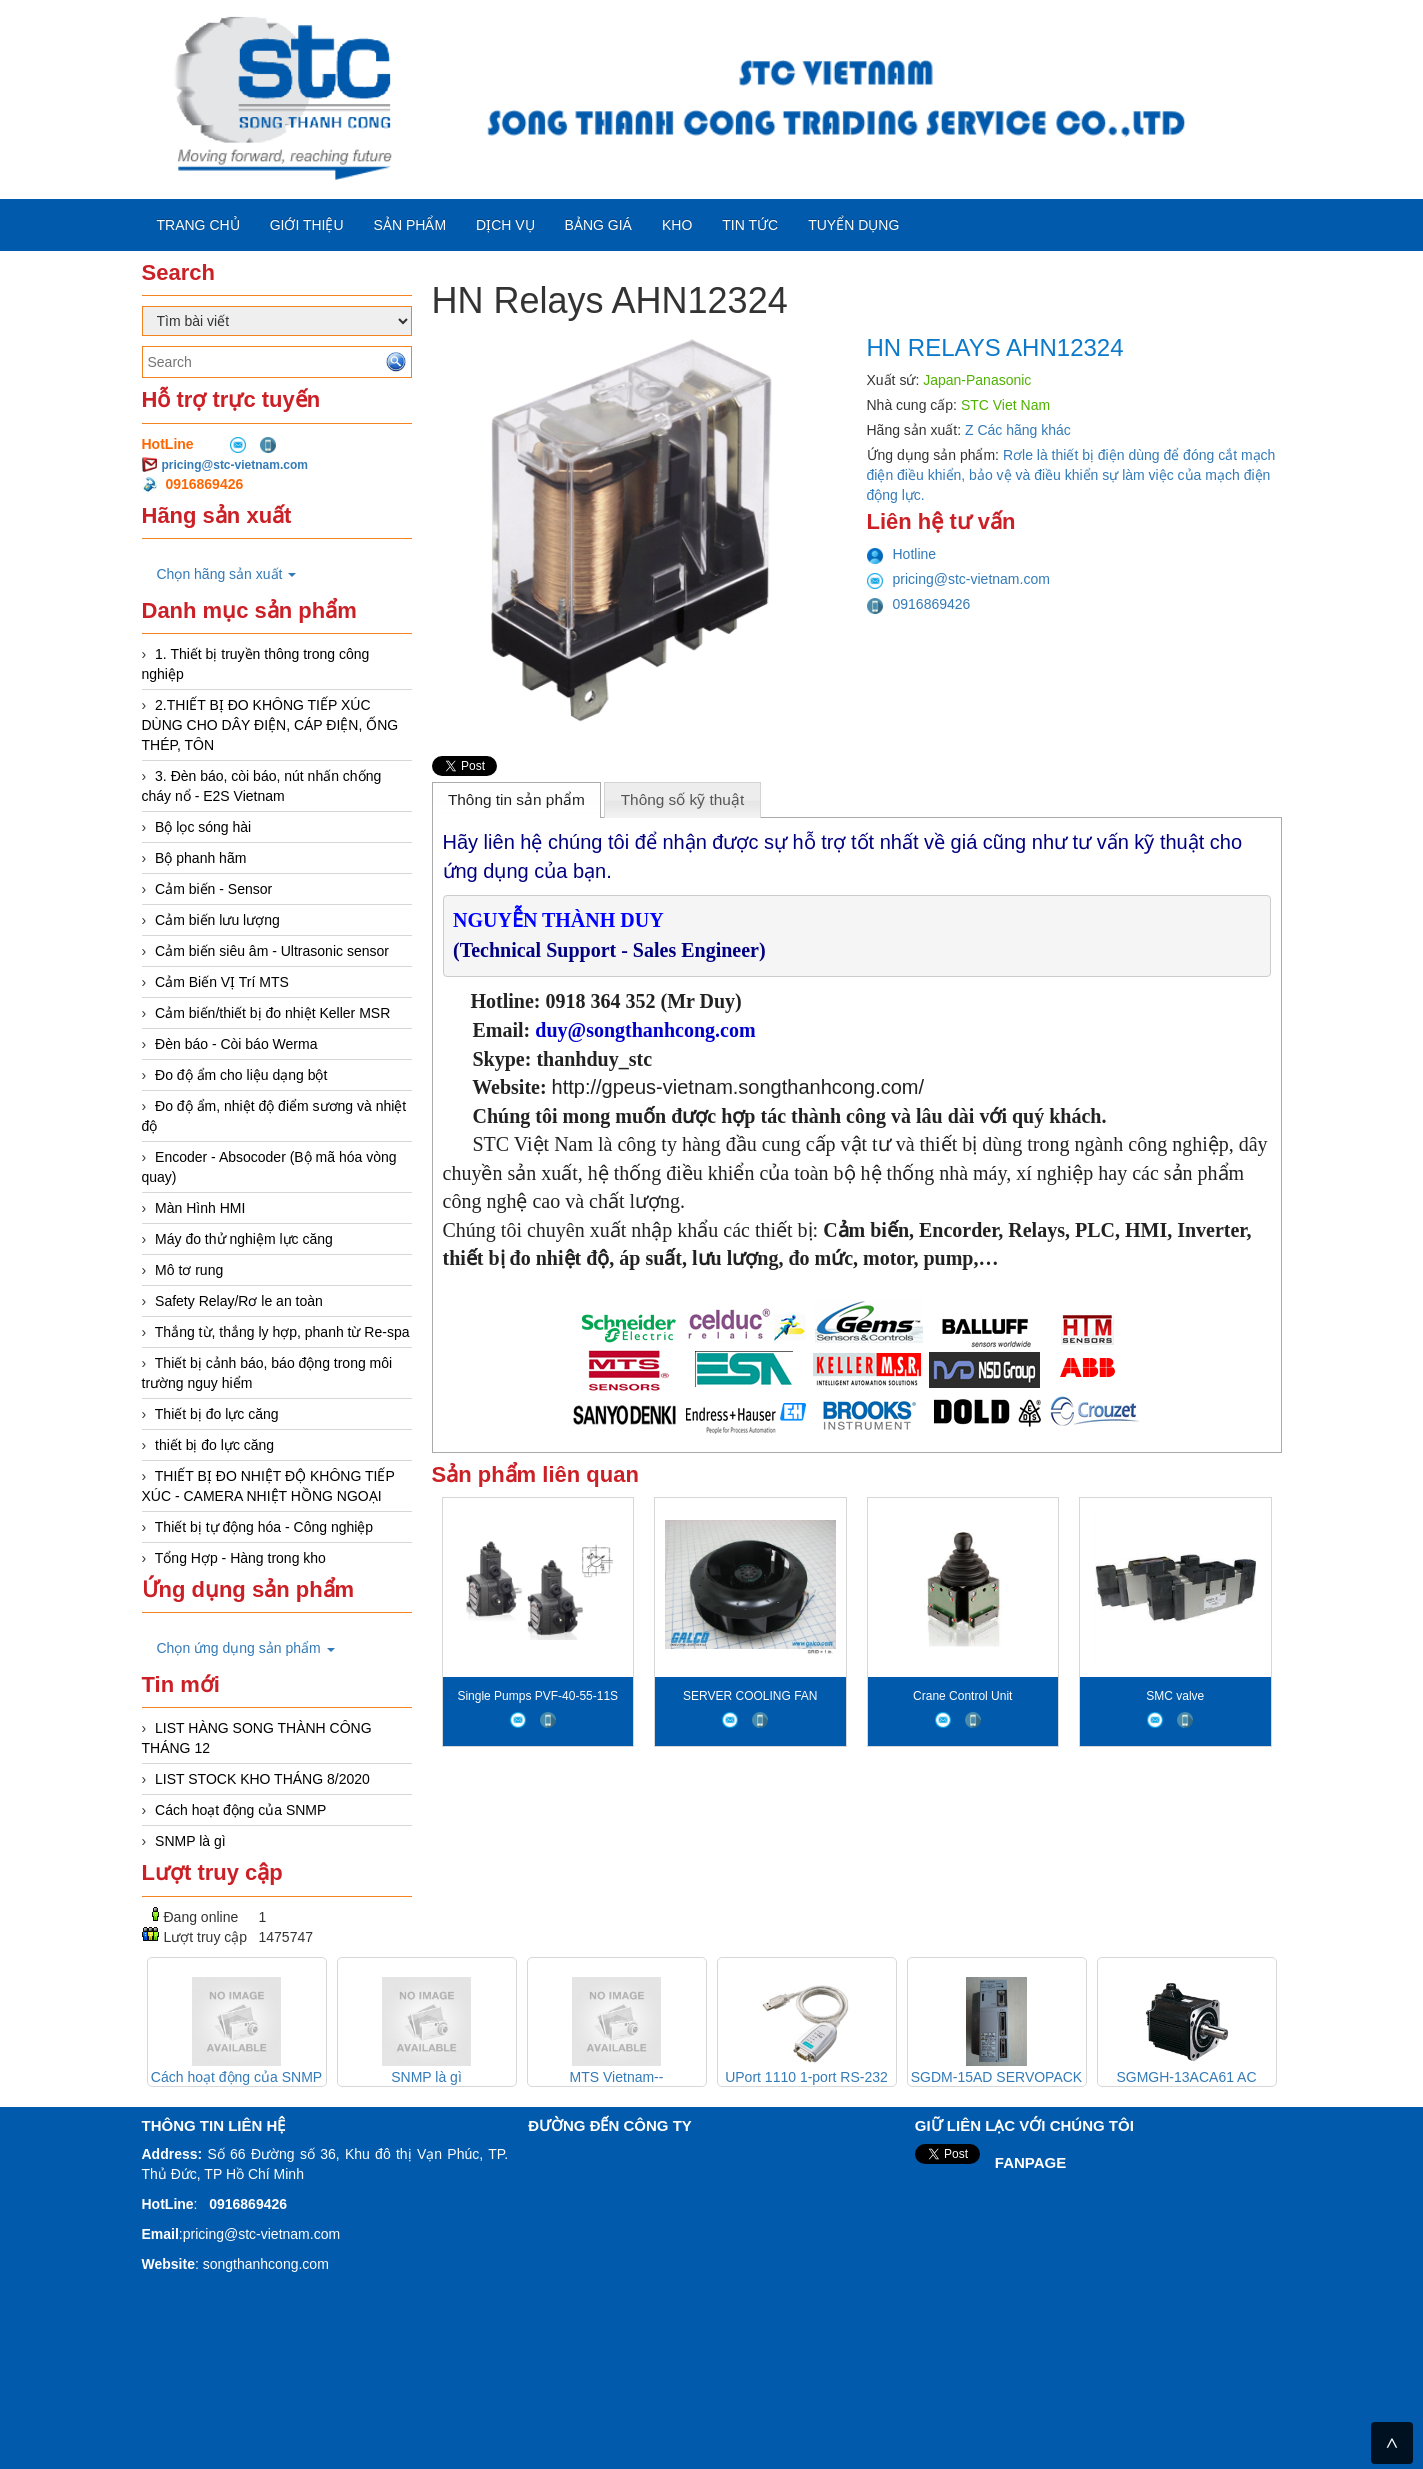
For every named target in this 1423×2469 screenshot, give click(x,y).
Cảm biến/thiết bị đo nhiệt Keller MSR (272, 1013)
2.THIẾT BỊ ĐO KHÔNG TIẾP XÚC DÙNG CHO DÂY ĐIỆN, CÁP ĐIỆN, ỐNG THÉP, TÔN (270, 725)
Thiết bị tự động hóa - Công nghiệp (264, 1527)
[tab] (517, 800)
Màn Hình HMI (200, 1208)
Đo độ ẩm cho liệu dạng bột (241, 1075)
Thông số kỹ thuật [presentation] (683, 799)
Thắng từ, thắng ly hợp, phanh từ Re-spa (282, 1332)
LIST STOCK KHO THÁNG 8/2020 (262, 1779)
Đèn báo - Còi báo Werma (236, 1044)
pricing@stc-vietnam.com (235, 465)
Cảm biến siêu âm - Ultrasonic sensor (272, 951)
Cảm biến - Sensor (213, 889)
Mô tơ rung (189, 1270)
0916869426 (919, 604)
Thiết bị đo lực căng (217, 1414)
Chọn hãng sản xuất (227, 574)
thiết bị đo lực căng (214, 1445)
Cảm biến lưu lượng (217, 920)
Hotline (902, 554)
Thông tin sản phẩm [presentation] (516, 799)
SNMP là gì (190, 1841)
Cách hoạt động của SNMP (240, 1810)
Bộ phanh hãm (200, 858)
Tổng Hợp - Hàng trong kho (240, 1558)
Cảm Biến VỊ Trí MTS (222, 982)
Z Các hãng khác (1018, 430)
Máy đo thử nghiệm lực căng (244, 1239)
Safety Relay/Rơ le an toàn (239, 1301)
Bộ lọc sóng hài (203, 827)
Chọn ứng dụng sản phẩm (246, 1648)
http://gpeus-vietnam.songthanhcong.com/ (738, 1087)
